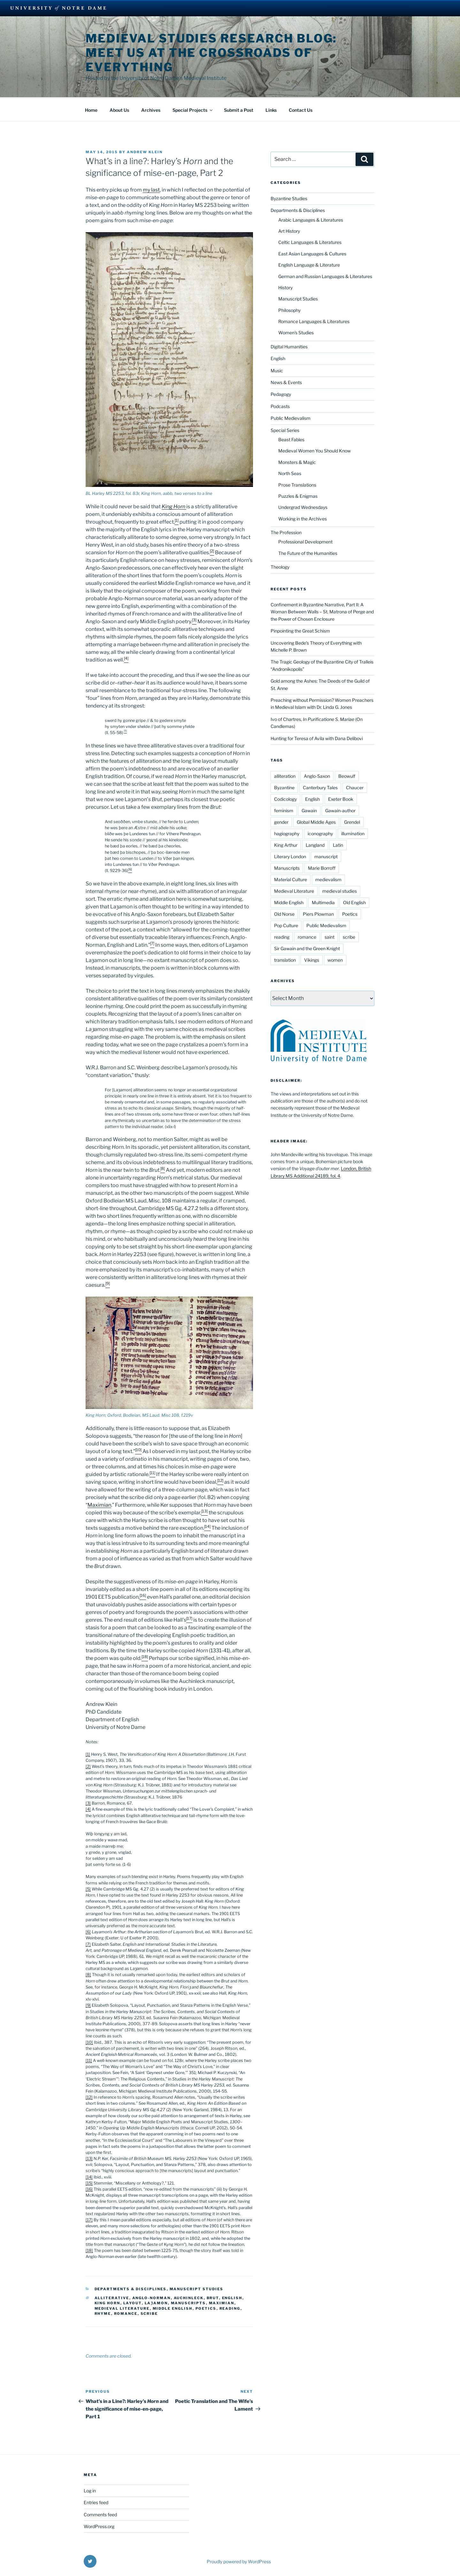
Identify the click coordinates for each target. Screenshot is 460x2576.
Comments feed (100, 2513)
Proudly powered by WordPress (239, 2560)
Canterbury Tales (320, 786)
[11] (89, 2059)
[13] (89, 2157)
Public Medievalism (290, 417)
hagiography (286, 832)
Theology (280, 566)
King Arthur (285, 844)
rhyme (103, 2312)
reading (230, 2307)
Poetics (206, 2307)
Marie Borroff (321, 867)
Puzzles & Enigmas (298, 495)
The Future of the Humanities (307, 552)
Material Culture (290, 878)
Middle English (173, 2307)
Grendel (352, 821)
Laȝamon (156, 2302)
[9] (88, 2004)
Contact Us (300, 109)
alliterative (112, 2297)
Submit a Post (238, 109)
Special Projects (192, 109)
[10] (89, 2041)
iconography (320, 832)
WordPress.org (99, 2525)
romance (126, 2312)
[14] (89, 2176)
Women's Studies (296, 331)
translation (285, 959)
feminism (283, 809)
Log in (90, 2489)
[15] (89, 2182)
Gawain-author (340, 809)
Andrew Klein (145, 151)
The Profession (286, 531)
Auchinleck (189, 2297)
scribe (149, 2312)
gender (281, 821)
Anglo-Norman (151, 2297)
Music (277, 369)
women (335, 959)
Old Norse (284, 913)
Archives (150, 109)
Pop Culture (286, 924)
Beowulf (346, 775)
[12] (89, 2096)
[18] (89, 2249)
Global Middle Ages (316, 821)
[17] (89, 2218)
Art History (289, 230)
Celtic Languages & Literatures (309, 241)
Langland (315, 844)
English (232, 2297)
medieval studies (339, 890)
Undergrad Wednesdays (302, 506)
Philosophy (289, 309)
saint (329, 936)
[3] (88, 1802)
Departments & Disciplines (131, 2288)
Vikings (311, 959)
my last (151, 189)
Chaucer (355, 786)
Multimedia (323, 901)
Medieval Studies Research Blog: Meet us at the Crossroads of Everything (211, 52)
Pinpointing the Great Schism (300, 630)
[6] (88, 1930)
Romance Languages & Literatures (313, 320)
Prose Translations (297, 484)
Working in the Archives (302, 517)
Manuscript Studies (197, 2288)
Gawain (309, 809)
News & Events (286, 381)
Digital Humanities (289, 345)
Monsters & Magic (297, 461)
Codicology (285, 798)
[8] (88, 1973)
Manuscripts (188, 2302)
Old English (354, 901)
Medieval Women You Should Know (314, 449)
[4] (88, 1808)
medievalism (328, 878)
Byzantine (284, 786)
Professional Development (305, 540)
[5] (88, 1888)
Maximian (99, 1504)
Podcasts (280, 405)
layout (132, 2302)
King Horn (107, 2302)
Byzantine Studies (289, 197)
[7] (88, 1943)
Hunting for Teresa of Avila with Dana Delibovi (317, 737)
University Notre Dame (58, 8)
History (285, 286)
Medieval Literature (122, 2307)
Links (271, 109)
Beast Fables (291, 438)
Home (91, 109)
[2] (88, 1765)
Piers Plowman (318, 913)
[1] (88, 1753)
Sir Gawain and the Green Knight (307, 947)
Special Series (285, 429)
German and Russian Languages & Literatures (325, 275)
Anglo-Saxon (317, 775)
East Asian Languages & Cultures (312, 252)
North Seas (289, 472)
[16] (89, 2188)
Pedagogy (281, 393)
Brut (213, 2297)
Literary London (290, 855)
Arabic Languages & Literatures (310, 219)
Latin (338, 844)
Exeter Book (340, 798)
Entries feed (96, 2501)
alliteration (284, 775)
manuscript (326, 855)
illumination (352, 832)
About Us (119, 109)
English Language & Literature (309, 264)
